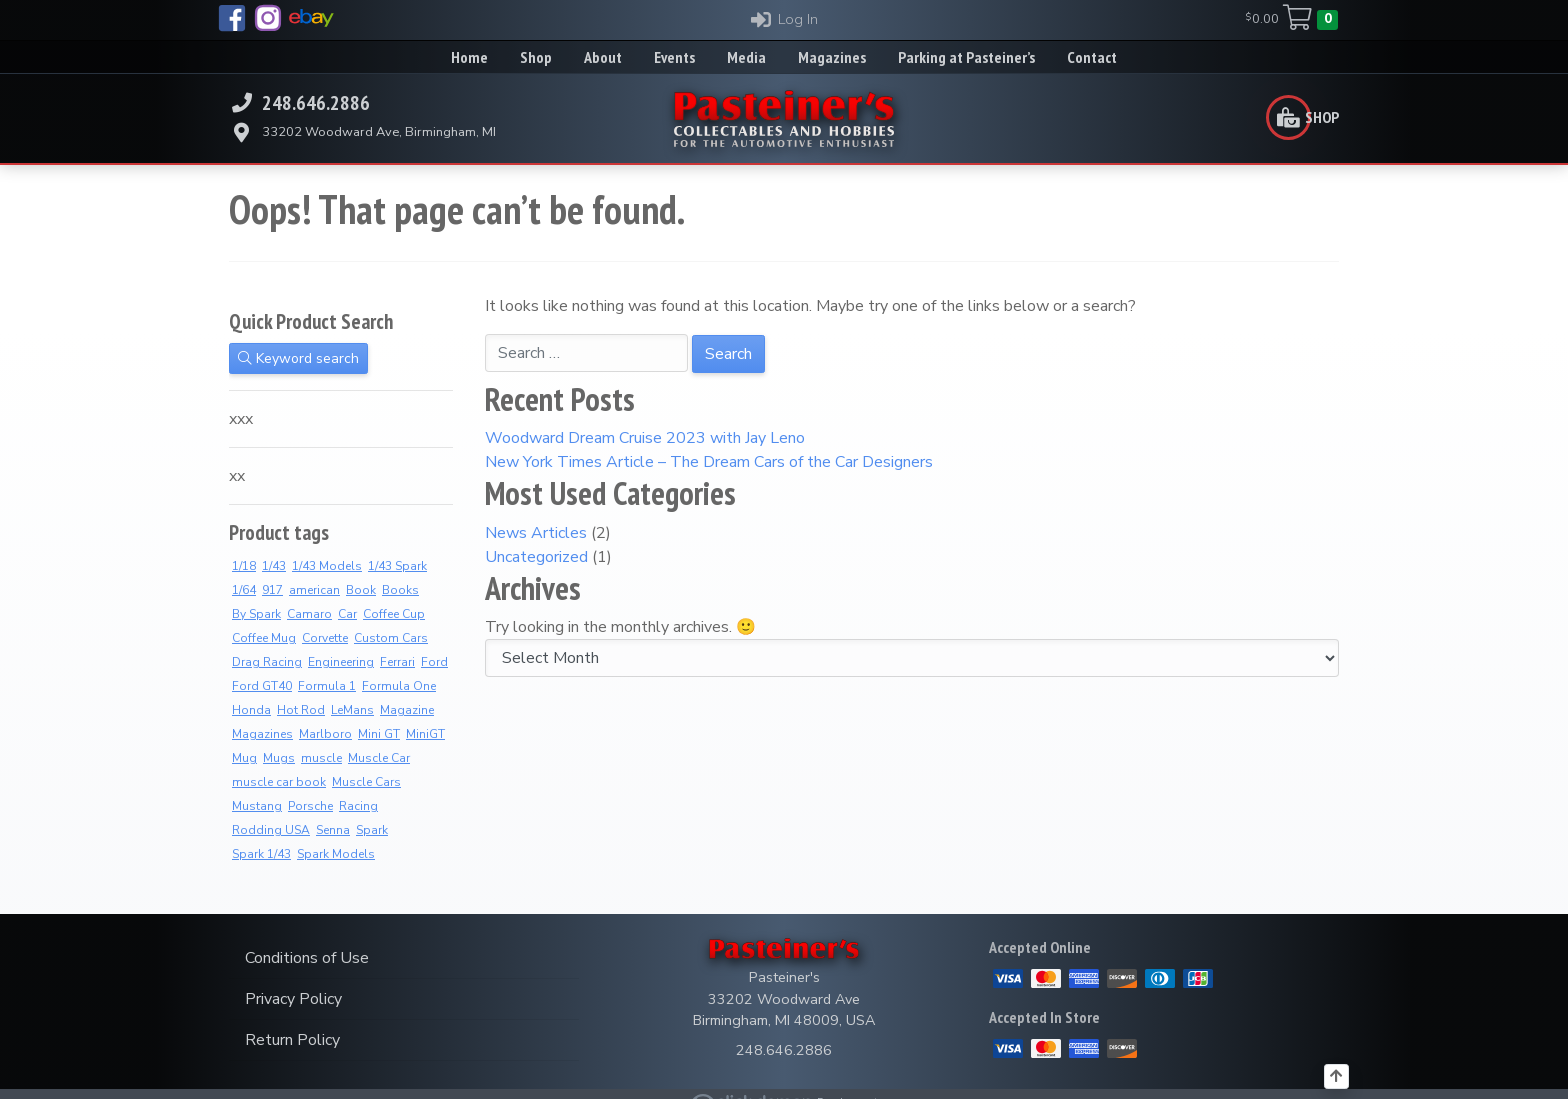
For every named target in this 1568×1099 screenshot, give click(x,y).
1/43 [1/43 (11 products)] (274, 566)
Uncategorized (536, 557)
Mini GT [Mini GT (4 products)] (379, 734)
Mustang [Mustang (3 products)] (257, 806)
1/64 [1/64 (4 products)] (244, 590)
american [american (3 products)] (314, 590)
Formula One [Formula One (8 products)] (399, 686)
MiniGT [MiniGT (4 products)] (425, 734)
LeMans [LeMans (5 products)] (352, 710)
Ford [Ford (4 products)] (434, 662)
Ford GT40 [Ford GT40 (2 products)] (262, 686)
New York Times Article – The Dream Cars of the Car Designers (709, 462)
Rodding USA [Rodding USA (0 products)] (271, 830)
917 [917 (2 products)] (272, 590)
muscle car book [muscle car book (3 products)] (279, 782)
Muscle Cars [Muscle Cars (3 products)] (366, 782)
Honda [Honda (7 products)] (251, 710)
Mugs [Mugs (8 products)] (279, 758)
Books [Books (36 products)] (400, 590)
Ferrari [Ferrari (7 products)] (397, 662)
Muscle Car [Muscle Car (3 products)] (379, 758)
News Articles (536, 533)
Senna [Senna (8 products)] (333, 830)
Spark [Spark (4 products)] (372, 830)
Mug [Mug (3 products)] (244, 758)
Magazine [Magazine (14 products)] (407, 710)
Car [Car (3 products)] (347, 614)
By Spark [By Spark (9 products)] (256, 614)
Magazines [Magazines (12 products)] (262, 734)
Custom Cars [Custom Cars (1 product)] (391, 638)
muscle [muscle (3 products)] (321, 758)
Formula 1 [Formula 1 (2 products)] (327, 686)
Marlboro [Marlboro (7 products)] (325, 734)
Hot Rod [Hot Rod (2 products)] (301, 710)
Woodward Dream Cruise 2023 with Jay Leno (645, 438)
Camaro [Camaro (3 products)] (309, 614)
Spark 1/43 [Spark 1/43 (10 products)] (261, 854)
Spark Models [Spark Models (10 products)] (336, 854)
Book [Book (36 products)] (361, 590)
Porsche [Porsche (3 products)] (310, 806)
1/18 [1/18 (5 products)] (244, 566)
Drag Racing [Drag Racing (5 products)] (267, 662)
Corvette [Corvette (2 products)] (325, 638)
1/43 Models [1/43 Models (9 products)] (327, 566)
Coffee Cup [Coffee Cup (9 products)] (394, 614)
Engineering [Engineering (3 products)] (341, 662)
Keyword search (298, 358)
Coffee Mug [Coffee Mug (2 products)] (264, 638)
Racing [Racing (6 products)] (358, 806)
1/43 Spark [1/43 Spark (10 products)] (397, 566)
